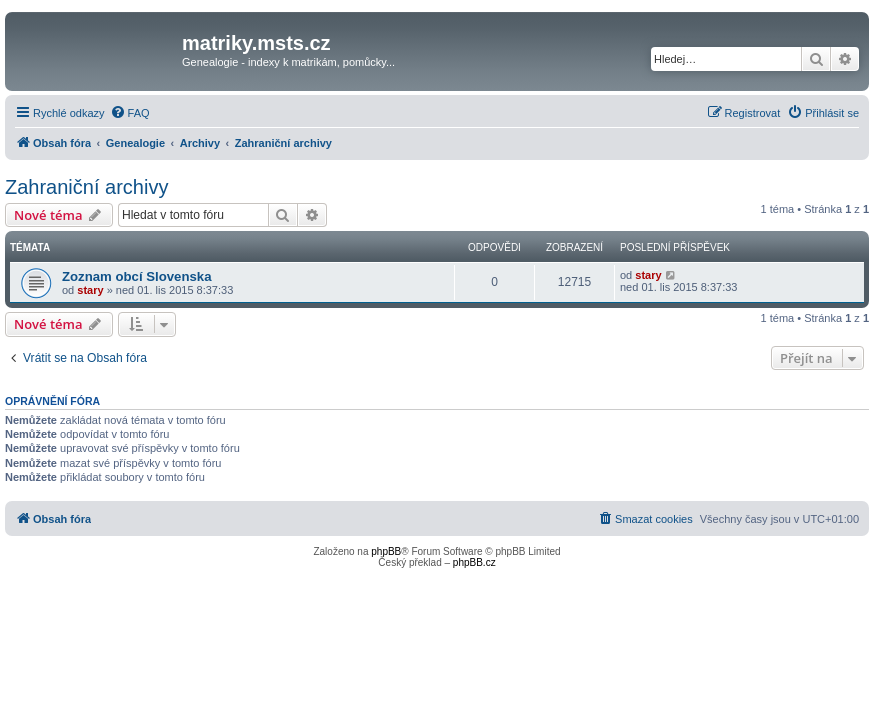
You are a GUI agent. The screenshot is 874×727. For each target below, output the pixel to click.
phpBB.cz (474, 562)
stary (90, 290)
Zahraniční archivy (86, 187)
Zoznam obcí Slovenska (137, 276)
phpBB (386, 551)
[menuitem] (130, 113)
